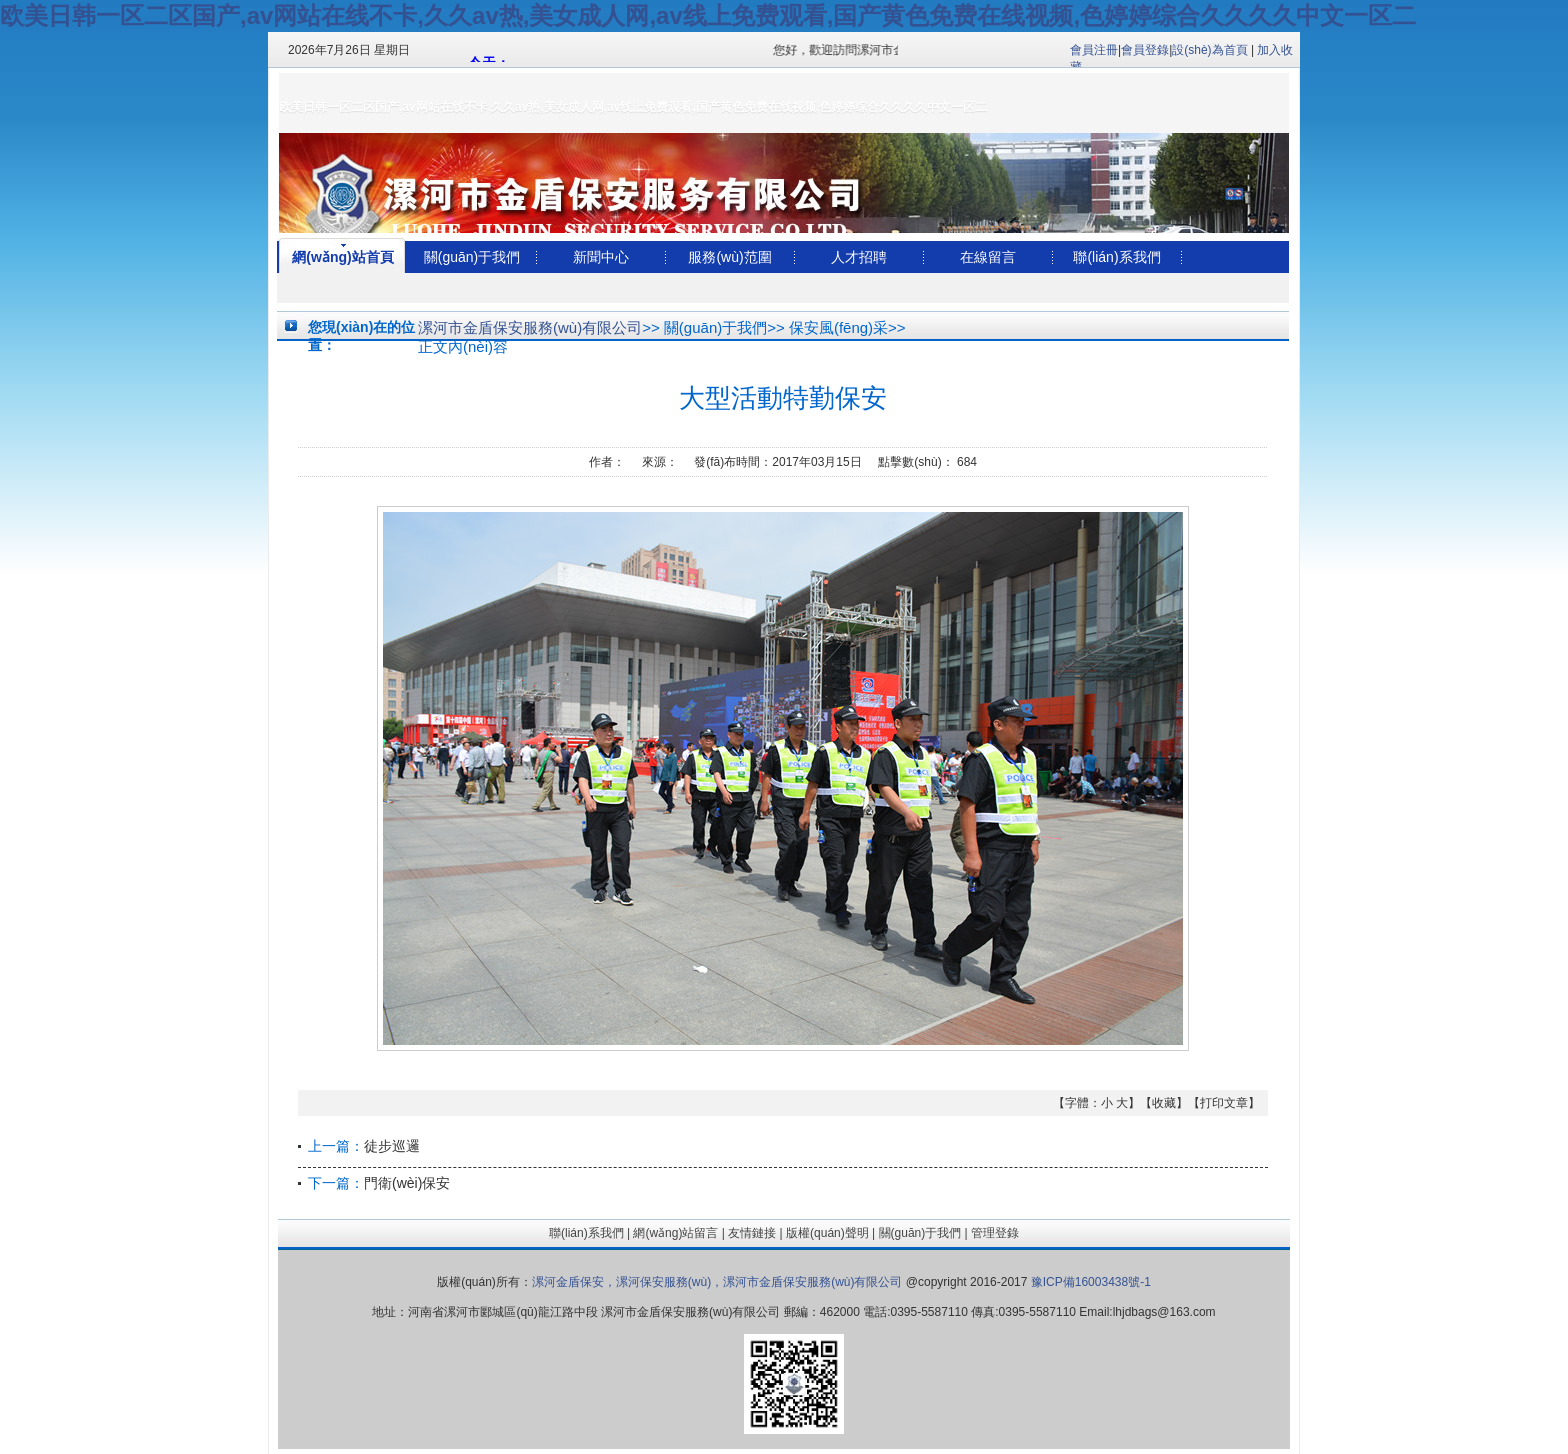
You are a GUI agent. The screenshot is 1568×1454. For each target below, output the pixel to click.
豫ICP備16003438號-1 (1088, 1282)
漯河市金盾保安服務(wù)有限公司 (530, 327)
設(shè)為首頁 (1209, 50)
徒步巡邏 (392, 1146)
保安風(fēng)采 (838, 327)
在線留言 (988, 257)
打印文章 (1224, 1103)
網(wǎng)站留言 (675, 1233)
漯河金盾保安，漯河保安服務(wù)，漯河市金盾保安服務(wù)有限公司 (717, 1282)
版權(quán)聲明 (827, 1233)
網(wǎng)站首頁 (342, 257)
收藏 (1164, 1103)
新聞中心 (601, 257)
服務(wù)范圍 (729, 257)
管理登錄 (995, 1233)
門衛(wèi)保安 (407, 1183)
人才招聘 (859, 257)
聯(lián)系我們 (1116, 257)
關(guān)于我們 (472, 257)
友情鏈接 (752, 1233)
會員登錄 (1145, 50)
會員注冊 (1094, 50)
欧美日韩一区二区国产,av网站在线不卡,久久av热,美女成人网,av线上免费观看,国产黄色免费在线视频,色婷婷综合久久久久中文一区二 (708, 15)
